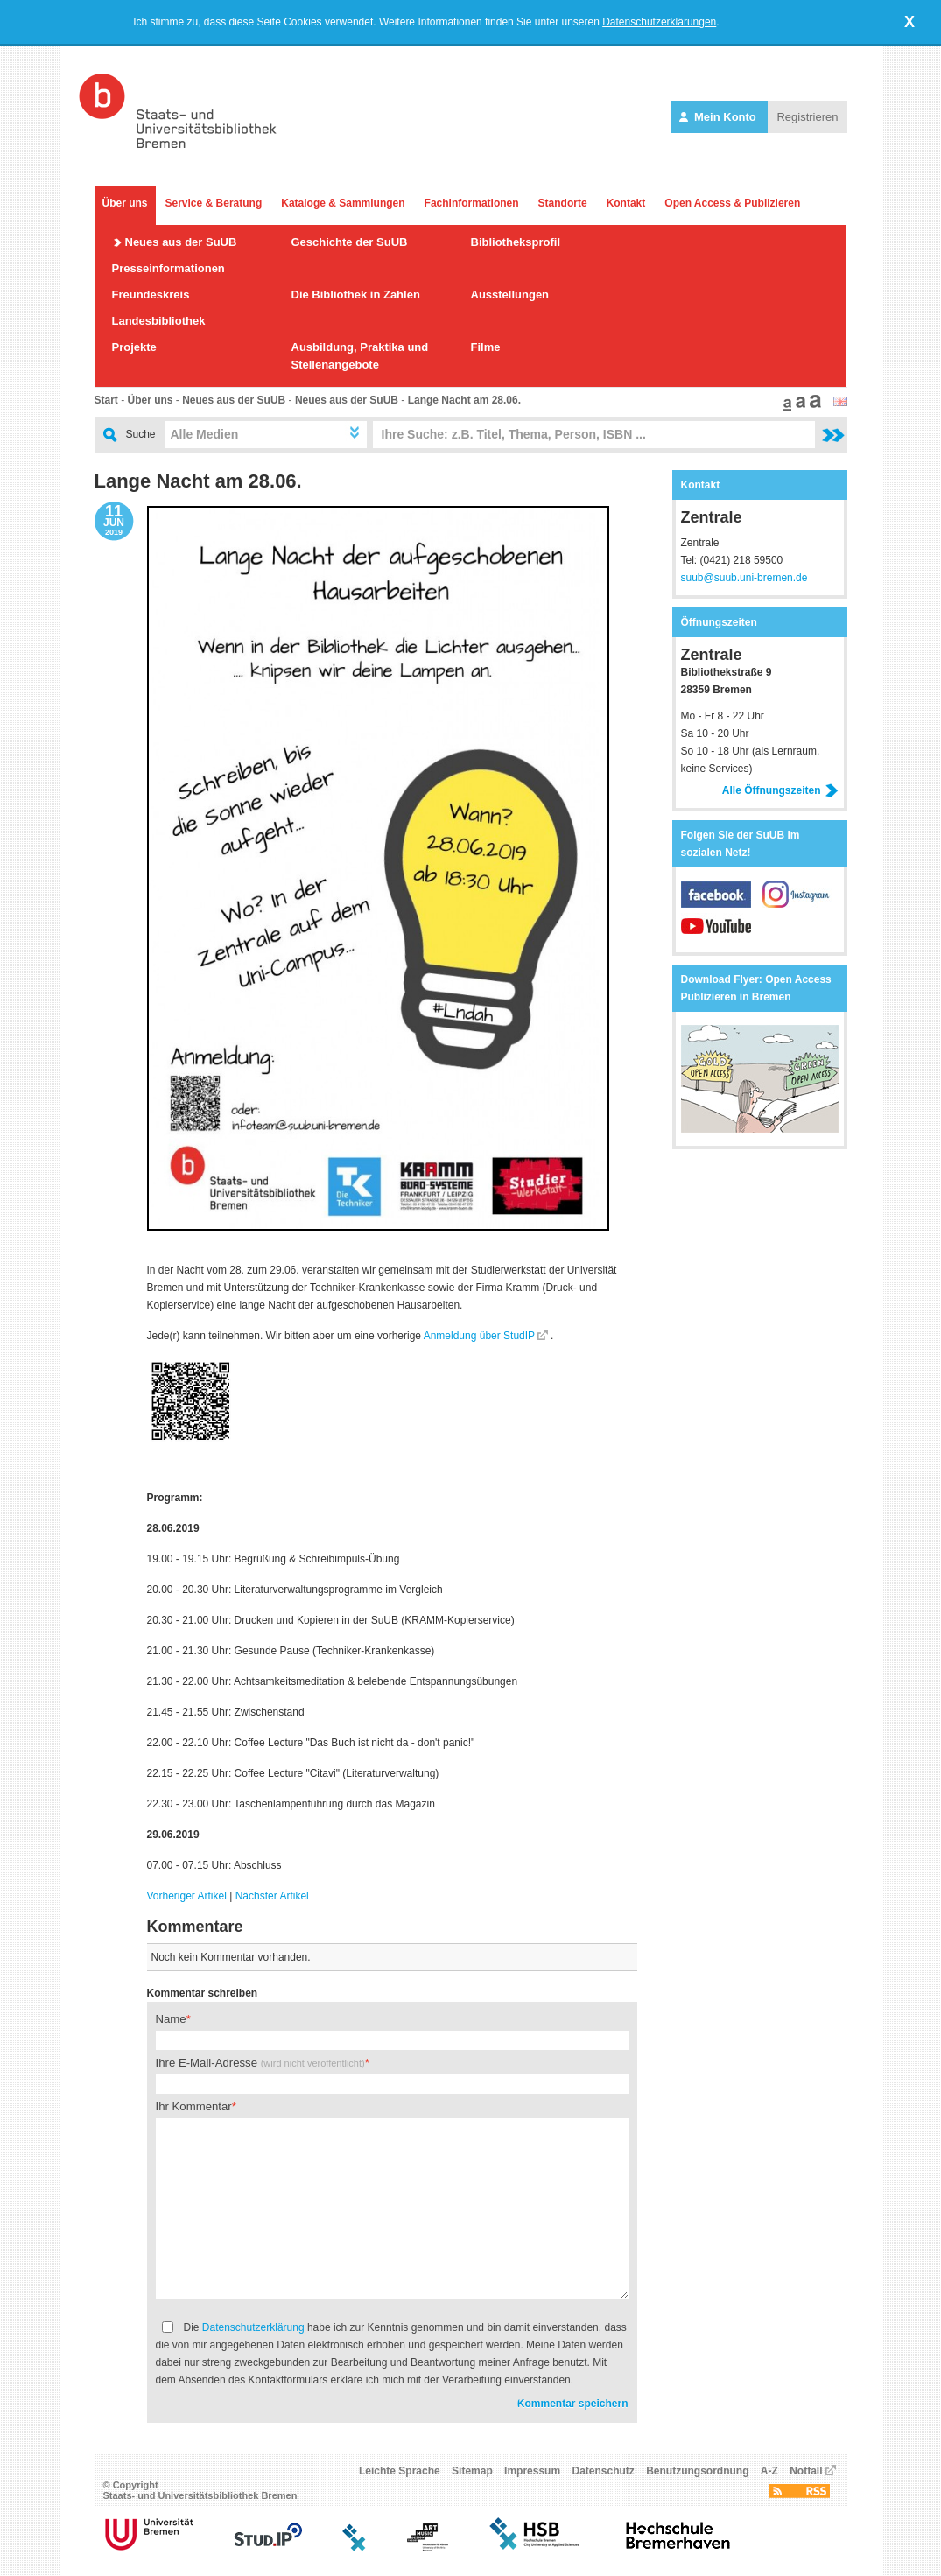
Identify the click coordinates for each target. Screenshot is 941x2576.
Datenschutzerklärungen (659, 22)
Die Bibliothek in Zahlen (355, 294)
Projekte (134, 347)
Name (171, 2018)
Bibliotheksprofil (516, 242)
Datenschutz (603, 2471)
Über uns (125, 203)
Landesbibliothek (159, 320)
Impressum (532, 2471)
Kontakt (626, 203)
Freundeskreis (151, 294)
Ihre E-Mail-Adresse (260, 2062)
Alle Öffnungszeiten (780, 790)
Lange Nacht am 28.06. (464, 400)
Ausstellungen (510, 294)
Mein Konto (719, 116)
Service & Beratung (214, 203)
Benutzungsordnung (697, 2471)
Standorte (562, 203)
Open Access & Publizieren (732, 203)
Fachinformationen (472, 203)
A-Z (769, 2471)
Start (106, 400)
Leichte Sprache (399, 2471)
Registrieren (807, 116)
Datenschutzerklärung (253, 2327)
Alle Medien (205, 434)
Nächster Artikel (272, 1896)
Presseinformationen (168, 268)
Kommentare (195, 1926)
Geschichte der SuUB (349, 242)
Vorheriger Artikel (187, 1896)
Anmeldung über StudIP (479, 1336)
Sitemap (472, 2471)
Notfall (806, 2471)
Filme (486, 347)
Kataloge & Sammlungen (342, 203)
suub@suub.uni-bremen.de (744, 578)
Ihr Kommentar (194, 2106)
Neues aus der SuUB (181, 242)
